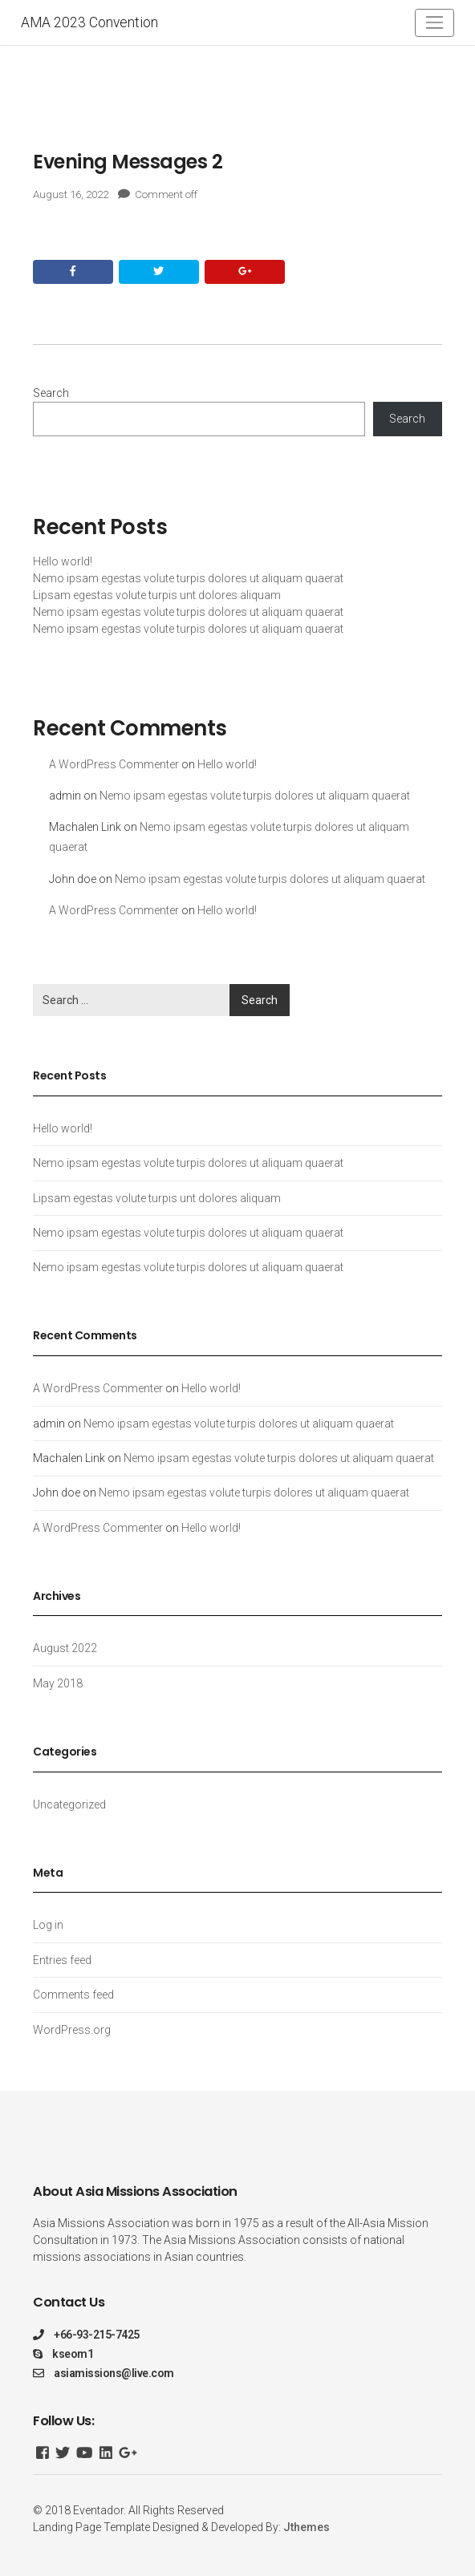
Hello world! (62, 561)
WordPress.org (72, 2029)
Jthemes (306, 2527)
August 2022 (65, 1648)
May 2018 (58, 1683)
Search (51, 393)
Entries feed (62, 1960)
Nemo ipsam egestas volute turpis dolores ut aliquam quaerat (188, 578)
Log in (48, 1924)
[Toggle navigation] (434, 23)
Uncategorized (69, 1804)
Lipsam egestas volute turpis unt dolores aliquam (157, 595)
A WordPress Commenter (114, 764)
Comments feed (73, 1994)
